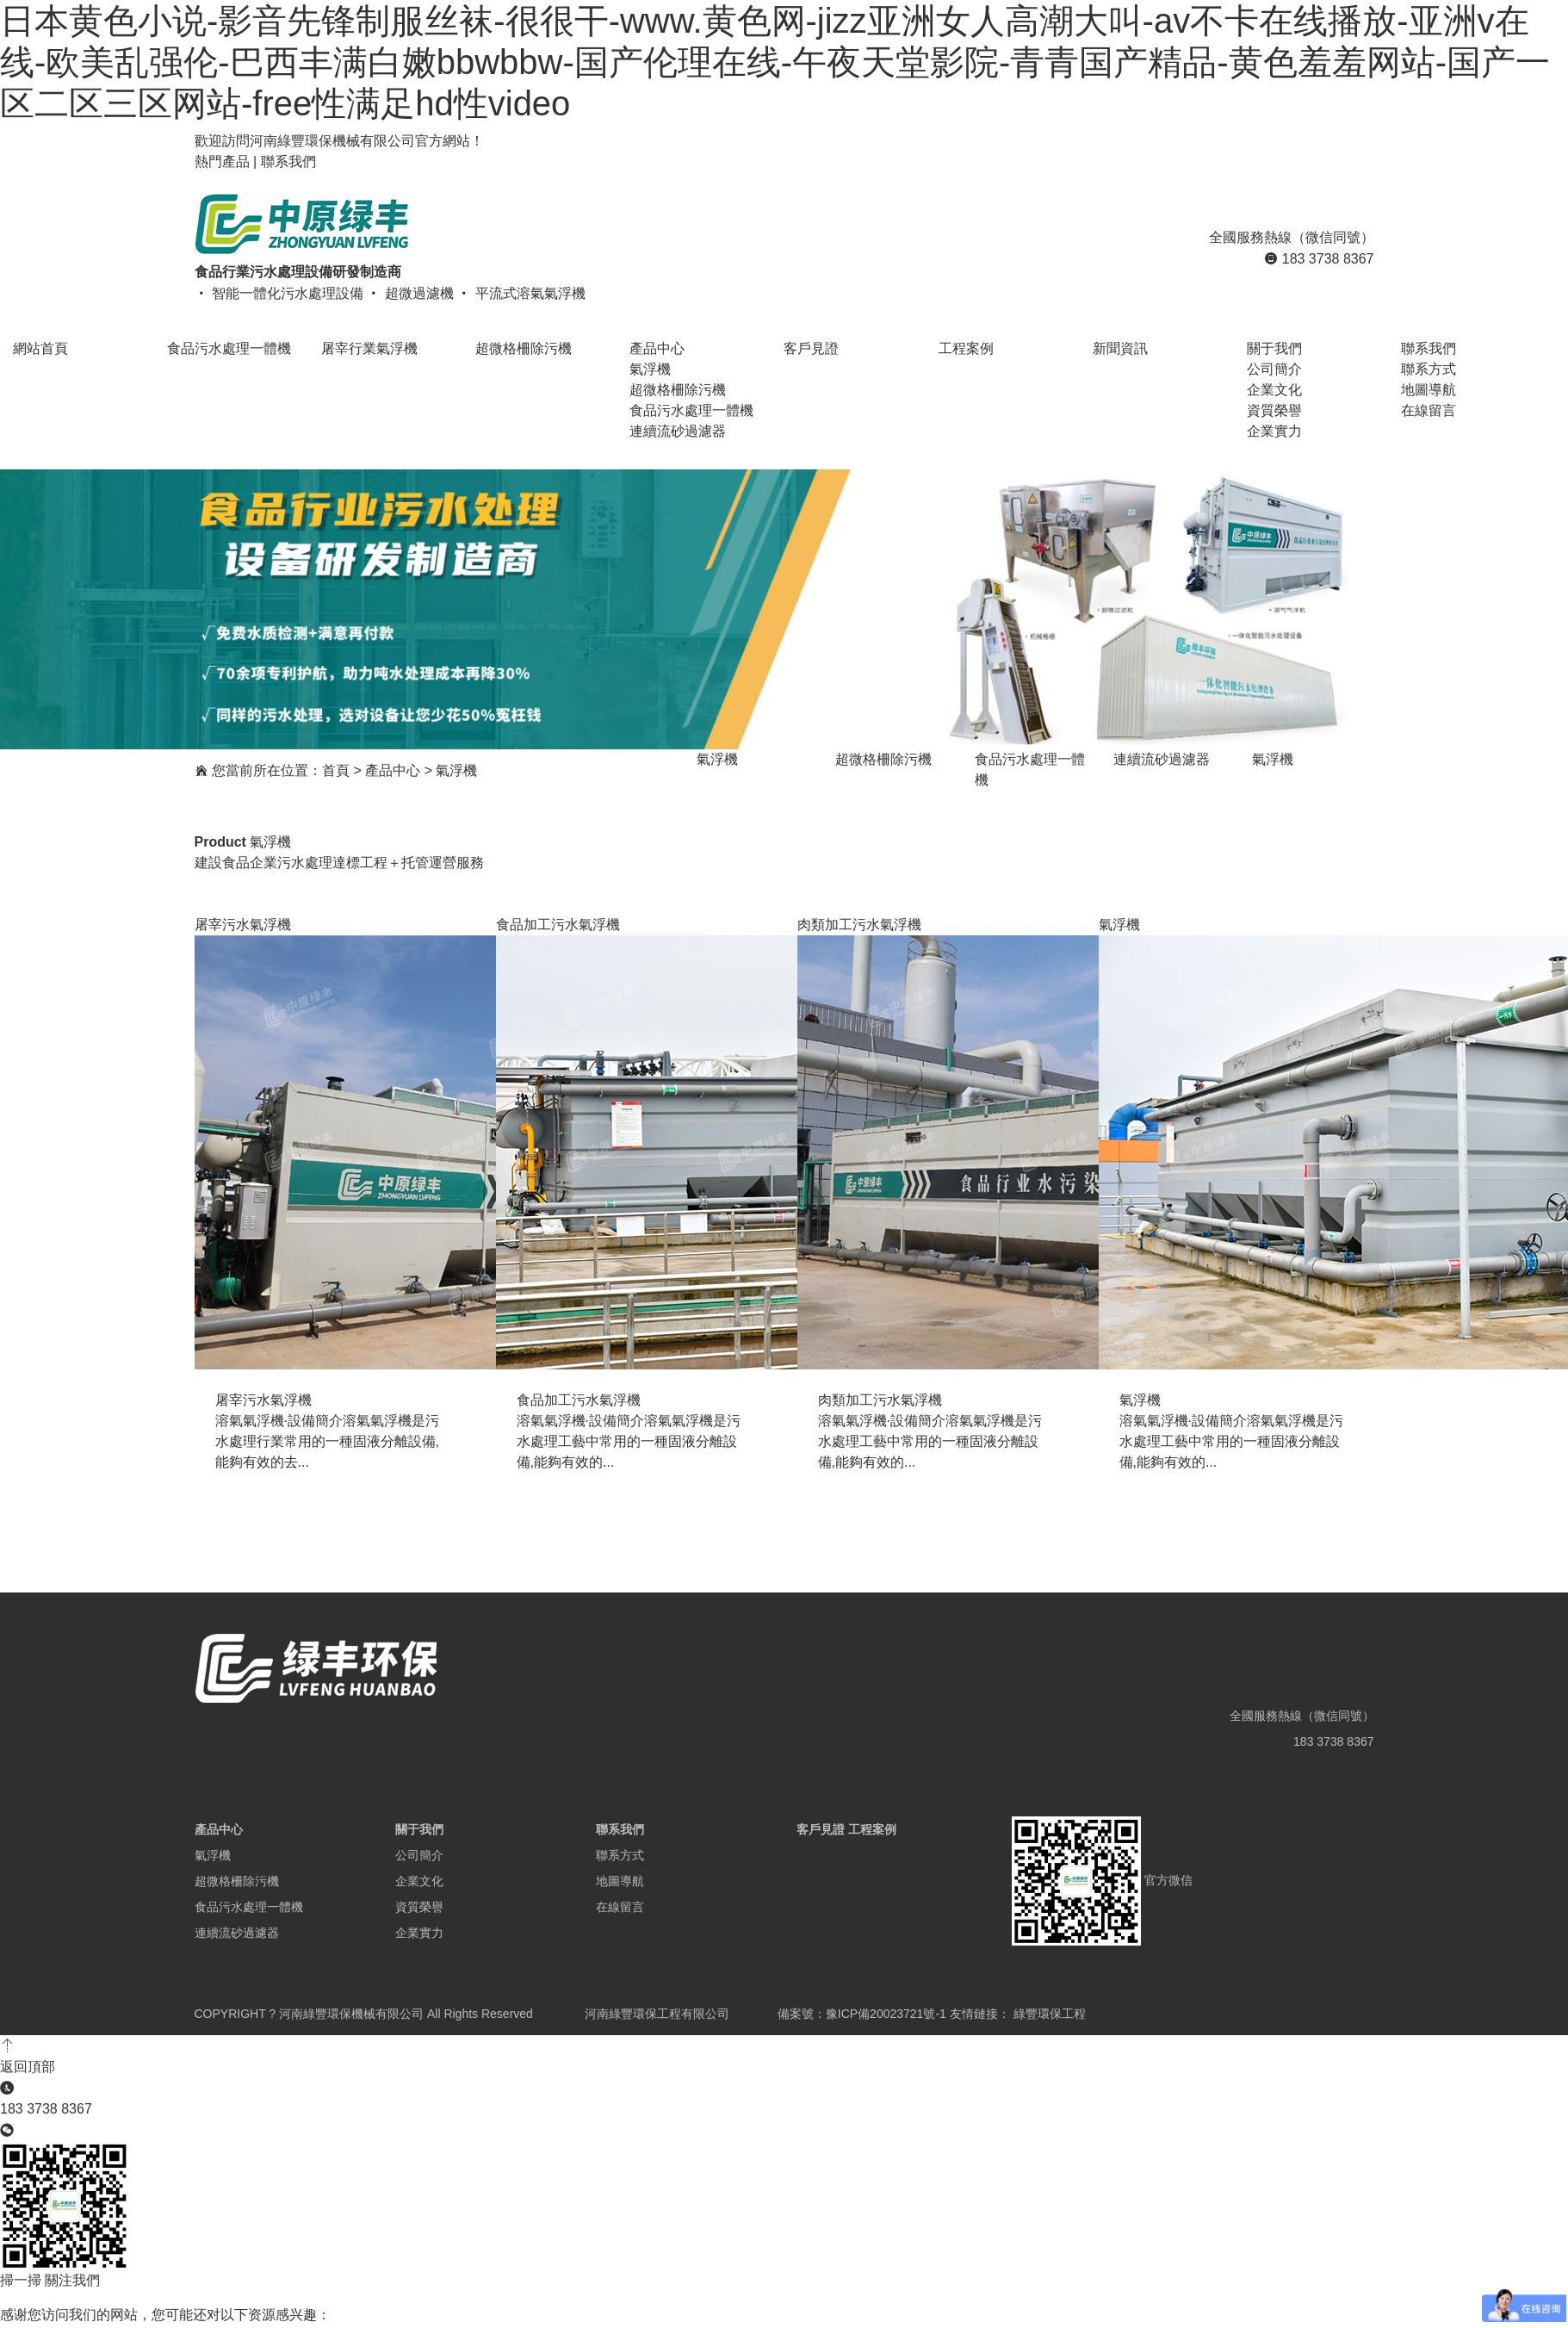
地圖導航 (1428, 389)
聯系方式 (1428, 369)
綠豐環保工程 (1049, 2014)
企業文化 (1274, 389)
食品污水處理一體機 (691, 410)
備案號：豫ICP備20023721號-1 (862, 2014)
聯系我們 (288, 161)
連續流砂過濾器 (677, 431)
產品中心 (392, 770)
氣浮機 (650, 369)
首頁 (336, 770)
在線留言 (1428, 410)
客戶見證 (820, 1829)
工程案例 (872, 1829)
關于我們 (419, 1829)
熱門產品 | (228, 161)
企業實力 (1274, 431)
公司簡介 (1274, 369)
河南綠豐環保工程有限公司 (657, 2014)
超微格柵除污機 (677, 389)
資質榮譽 (1274, 410)
